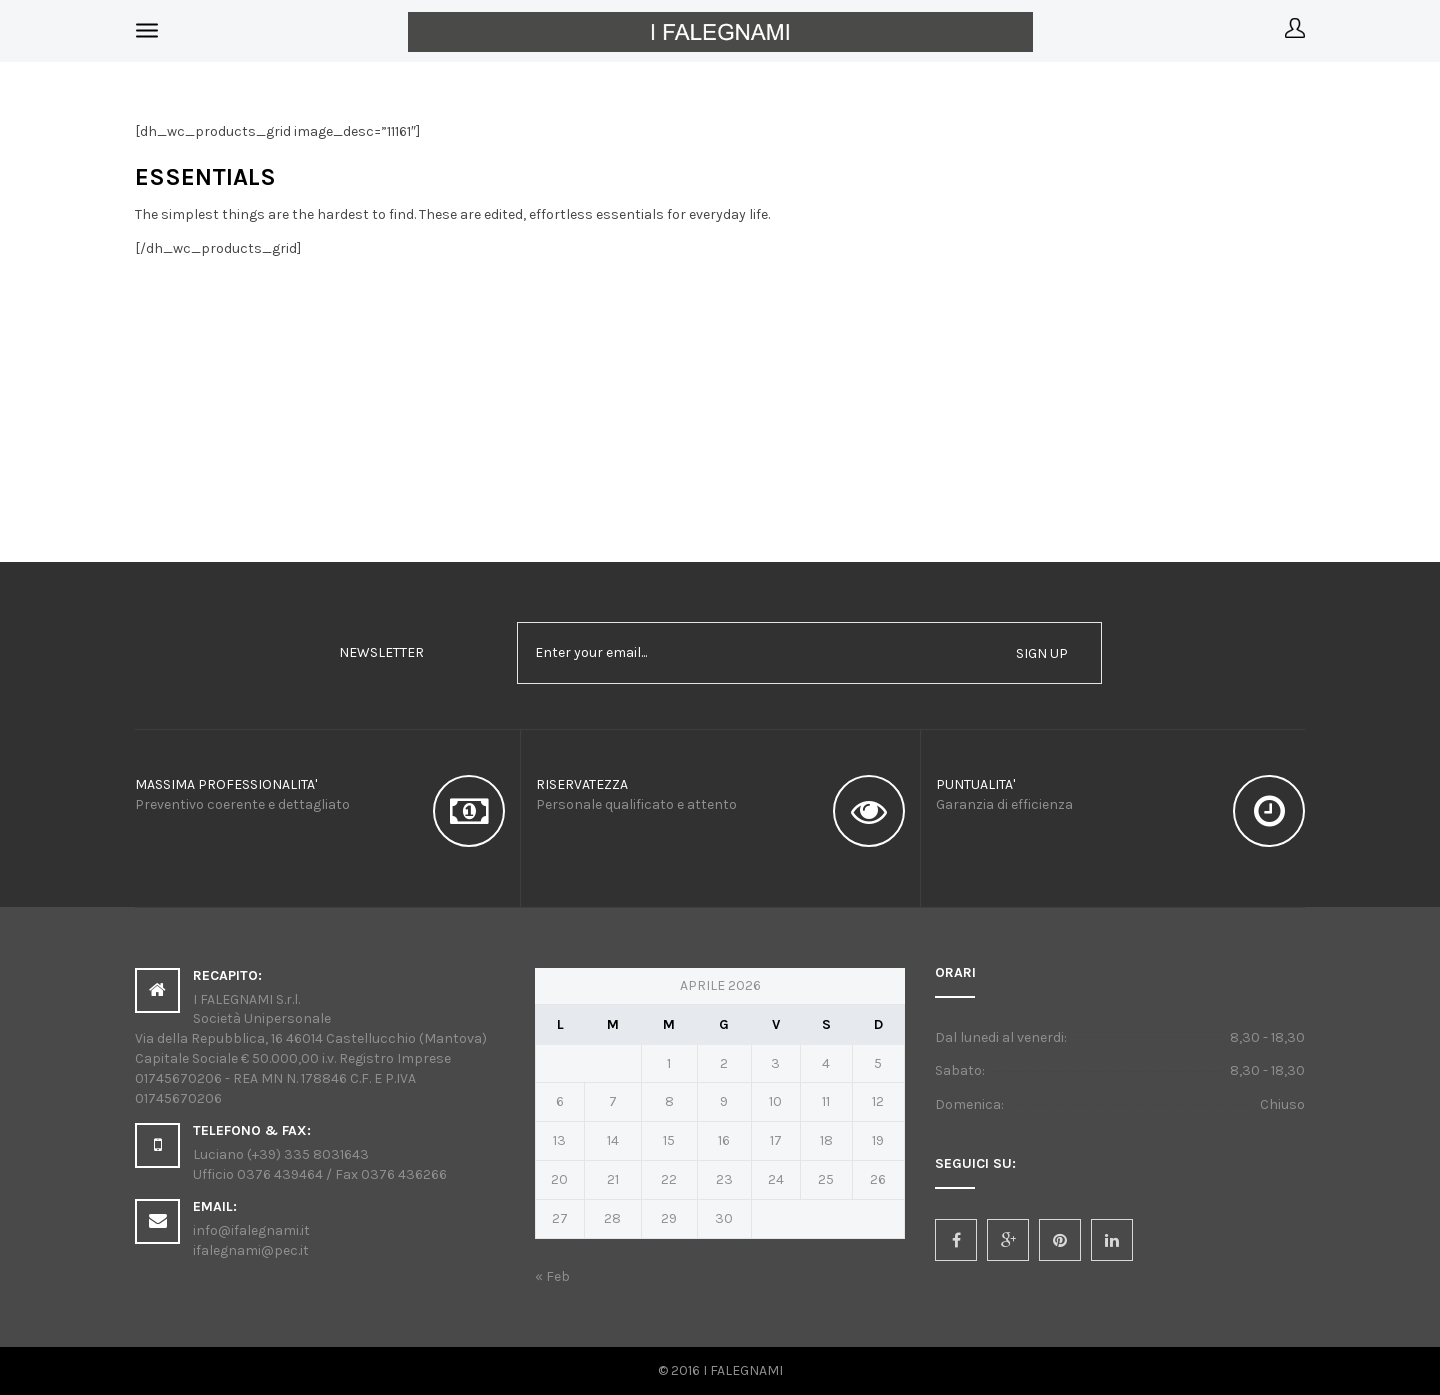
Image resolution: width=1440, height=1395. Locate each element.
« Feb (552, 1276)
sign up (1042, 653)
